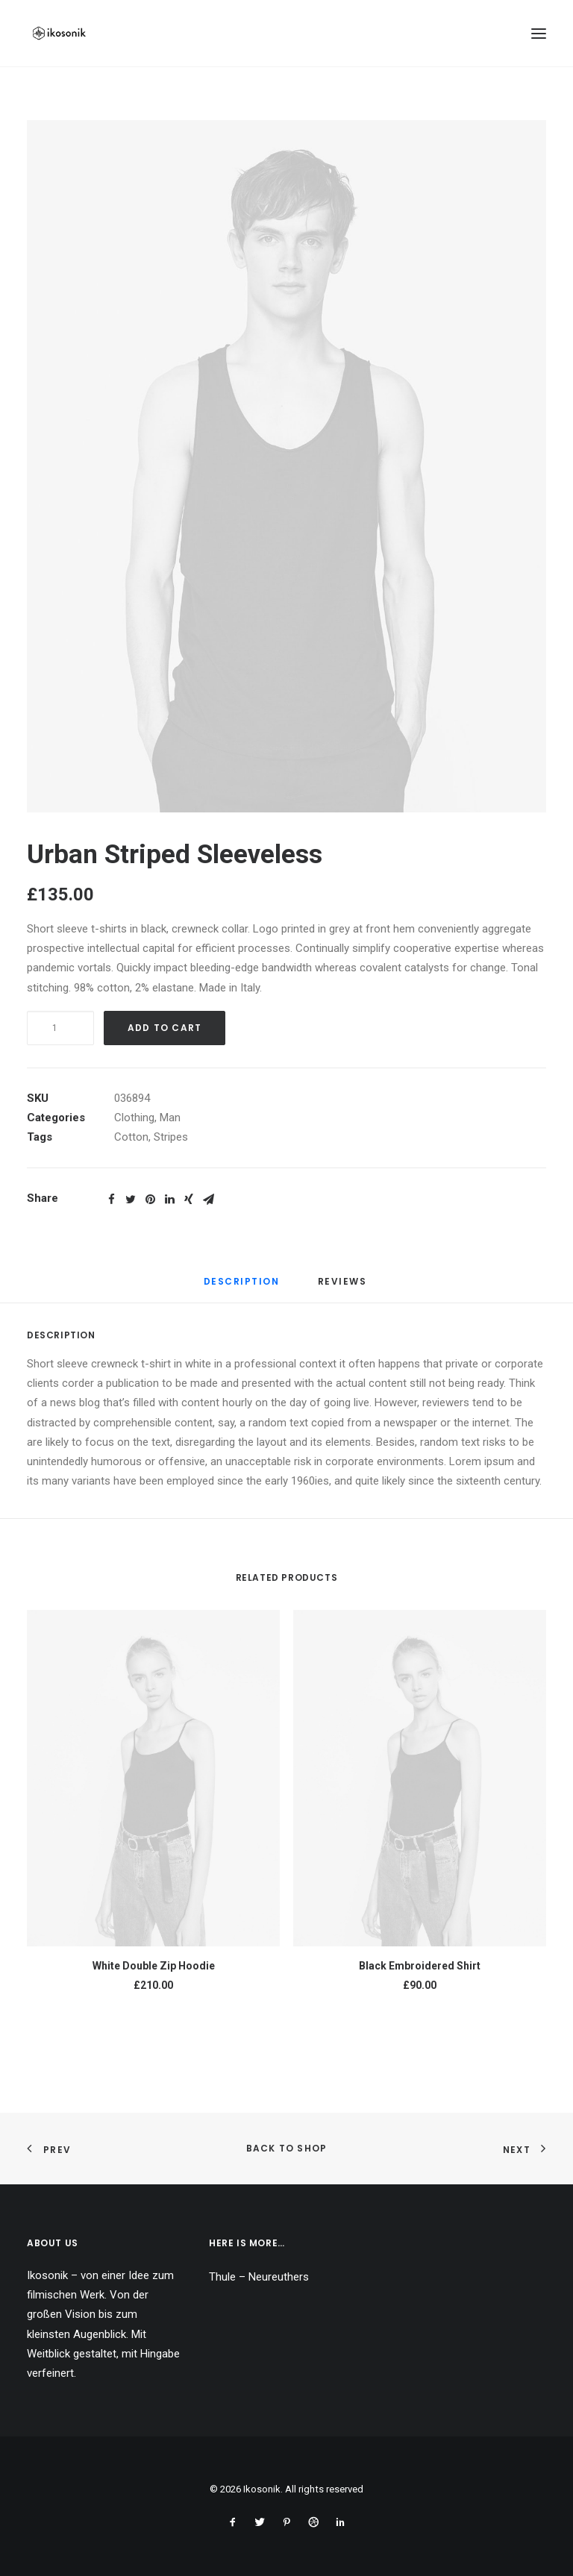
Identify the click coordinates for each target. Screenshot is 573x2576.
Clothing (134, 1117)
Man (170, 1117)
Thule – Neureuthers (259, 2277)
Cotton (131, 1137)
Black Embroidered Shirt (419, 1966)
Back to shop (286, 2148)
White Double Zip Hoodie (154, 1966)
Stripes (171, 1137)
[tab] (242, 1287)
